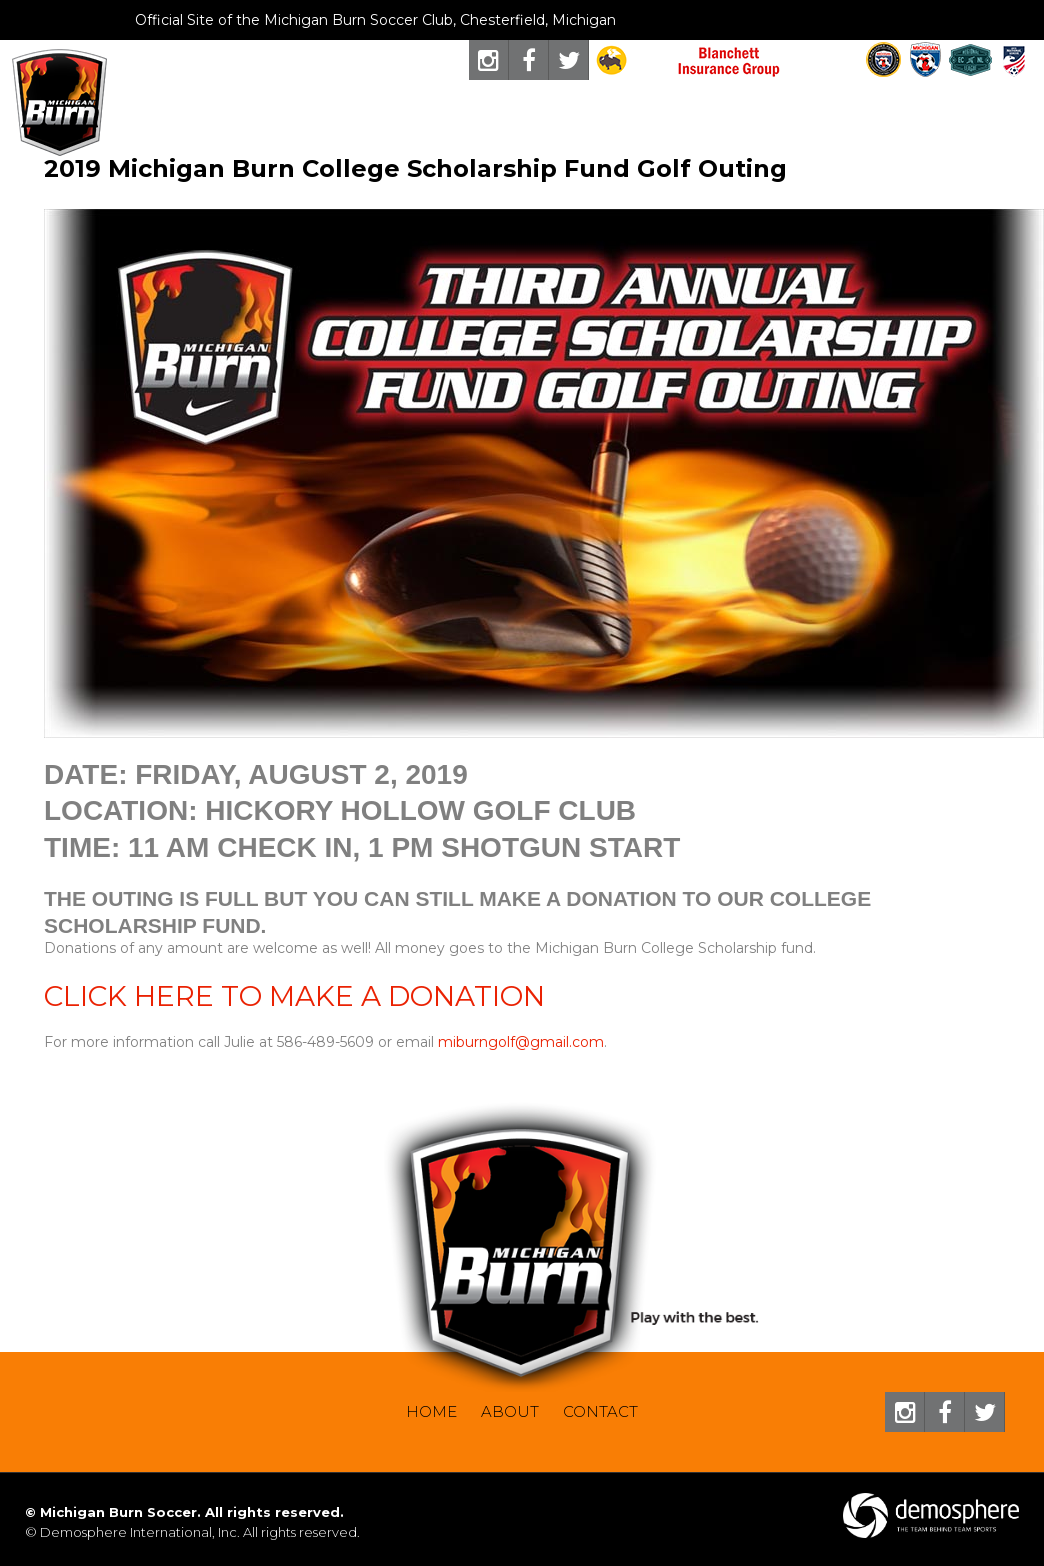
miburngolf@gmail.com (521, 1042)
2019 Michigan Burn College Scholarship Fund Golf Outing (415, 168)
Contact (600, 1411)
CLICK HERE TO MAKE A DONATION (294, 996)
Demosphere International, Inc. (140, 1532)
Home (431, 1411)
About (510, 1411)
